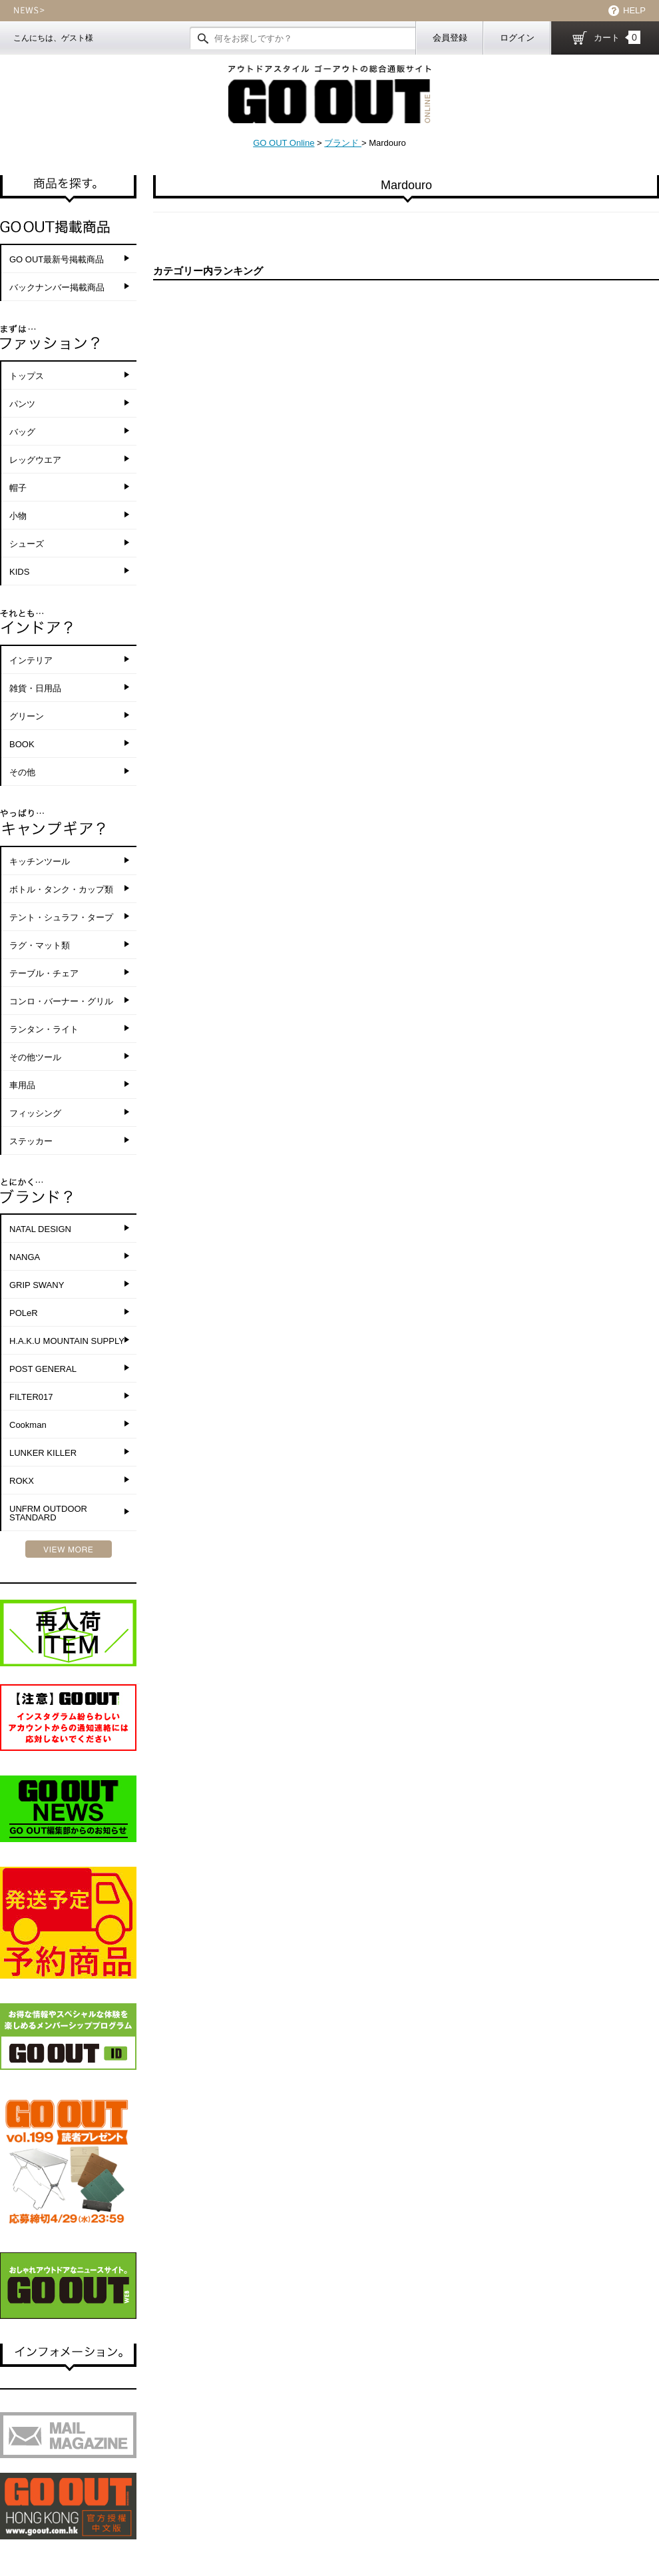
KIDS (19, 572)
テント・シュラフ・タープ (61, 917)
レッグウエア (35, 460)
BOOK (22, 744)
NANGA (24, 1257)
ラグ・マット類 (39, 945)
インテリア (31, 660)
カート (617, 37)
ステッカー (31, 1141)
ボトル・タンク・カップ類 (61, 889)
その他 (22, 772)
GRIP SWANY (36, 1285)
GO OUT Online (283, 143)
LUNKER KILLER (43, 1453)
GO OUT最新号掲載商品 (56, 259)
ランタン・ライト (44, 1029)
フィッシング (35, 1113)
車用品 (22, 1085)
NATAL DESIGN (40, 1229)
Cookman (28, 1425)
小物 (18, 516)
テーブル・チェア (44, 973)
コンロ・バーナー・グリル (61, 1001)
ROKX (21, 1481)
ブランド (342, 143)
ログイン (517, 38)
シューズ (26, 544)
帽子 (18, 488)
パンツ (22, 404)
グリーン (26, 716)
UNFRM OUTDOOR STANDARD (48, 1513)
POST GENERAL (43, 1369)
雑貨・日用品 (35, 688)
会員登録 (450, 38)
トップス (26, 376)
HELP (634, 10)
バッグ (22, 432)
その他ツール (35, 1057)
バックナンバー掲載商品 (57, 287)
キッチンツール (39, 861)
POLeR (23, 1313)
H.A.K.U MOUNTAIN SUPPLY (66, 1341)
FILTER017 (31, 1397)
